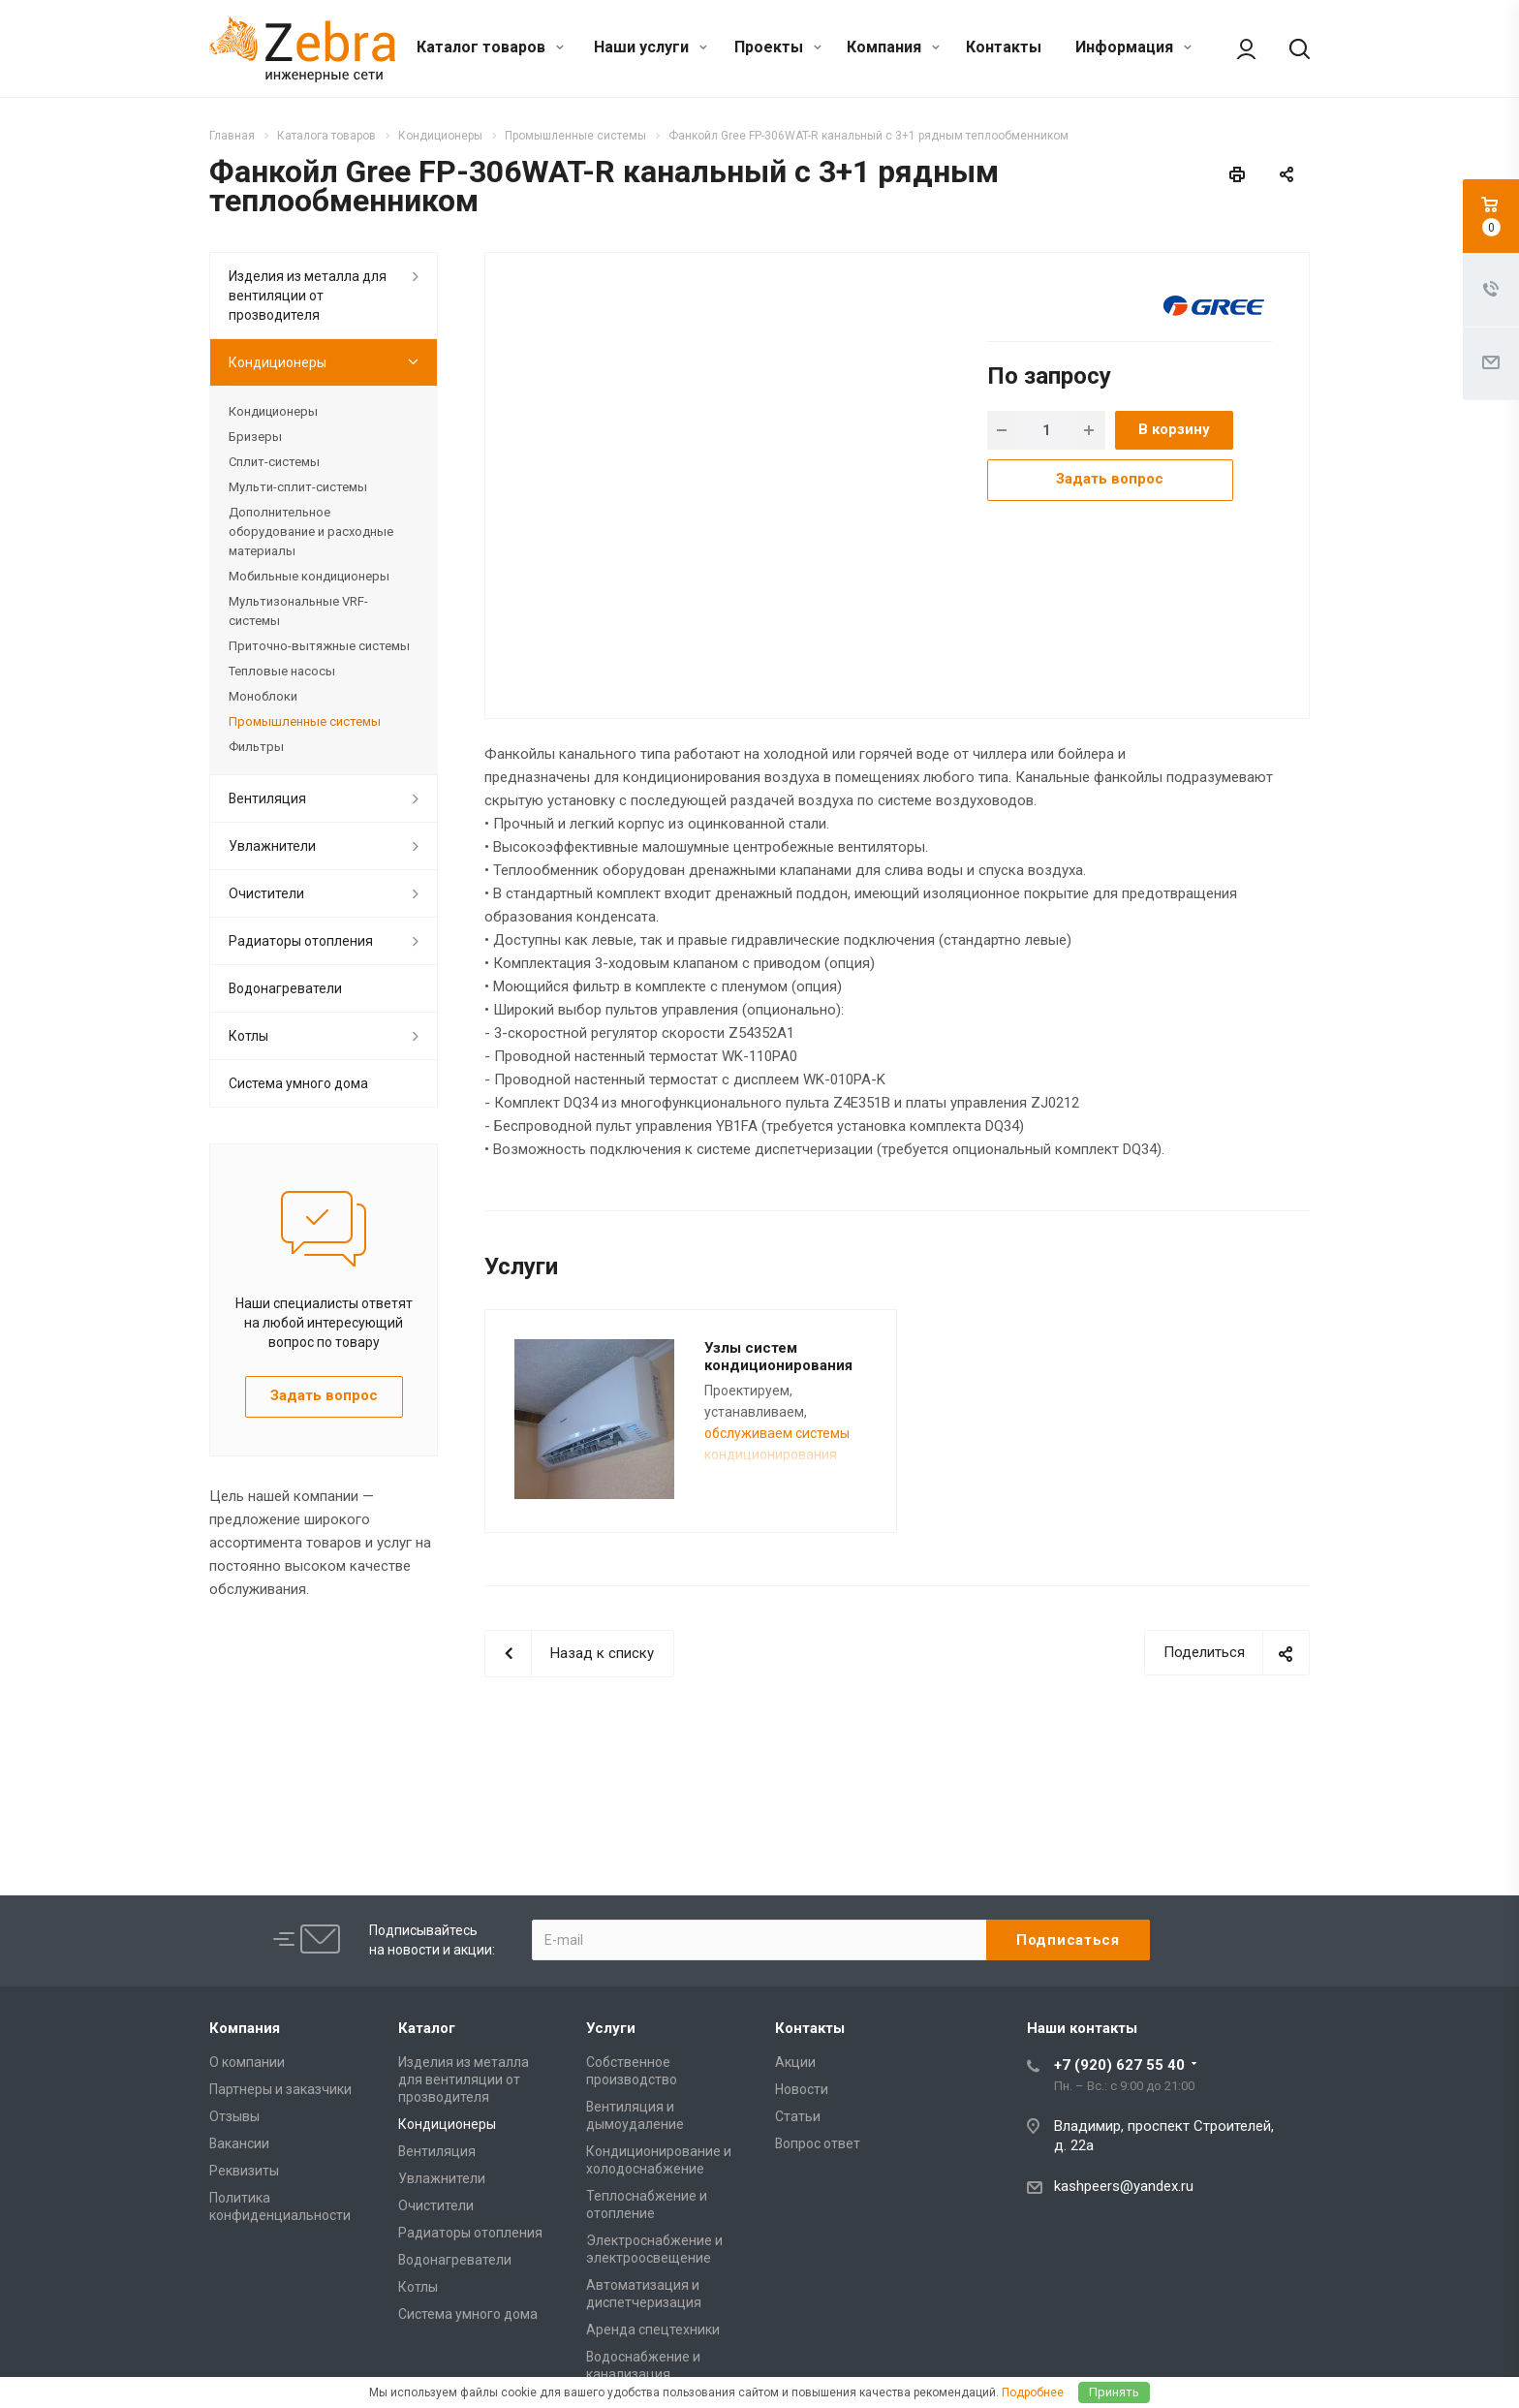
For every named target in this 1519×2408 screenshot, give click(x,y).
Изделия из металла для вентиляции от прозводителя (308, 295)
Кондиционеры (277, 362)
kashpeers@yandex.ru (1124, 2186)
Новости (801, 2089)
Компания (893, 47)
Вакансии (239, 2143)
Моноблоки (263, 696)
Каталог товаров (490, 47)
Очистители (266, 893)
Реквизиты (244, 2170)
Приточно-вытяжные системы (319, 646)
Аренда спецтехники (653, 2329)
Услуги (611, 2028)
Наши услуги (650, 47)
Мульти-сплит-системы (298, 487)
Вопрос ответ (817, 2143)
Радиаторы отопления (301, 941)
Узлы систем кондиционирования (778, 1357)
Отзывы (234, 2116)
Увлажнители (272, 846)
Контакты (1003, 47)
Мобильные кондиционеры (309, 576)
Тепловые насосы (282, 671)
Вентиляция (267, 798)
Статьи (798, 2116)
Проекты (778, 47)
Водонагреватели (285, 988)
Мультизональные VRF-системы (298, 611)
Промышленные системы (305, 721)
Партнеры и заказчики (280, 2089)
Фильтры (256, 746)
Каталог (426, 2028)
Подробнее (1033, 2392)
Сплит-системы (274, 461)
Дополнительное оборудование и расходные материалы (311, 531)
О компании (247, 2062)
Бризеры (255, 436)
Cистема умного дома (298, 1083)
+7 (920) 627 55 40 (1119, 2065)
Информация (1133, 47)
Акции (795, 2062)
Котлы (248, 1036)
